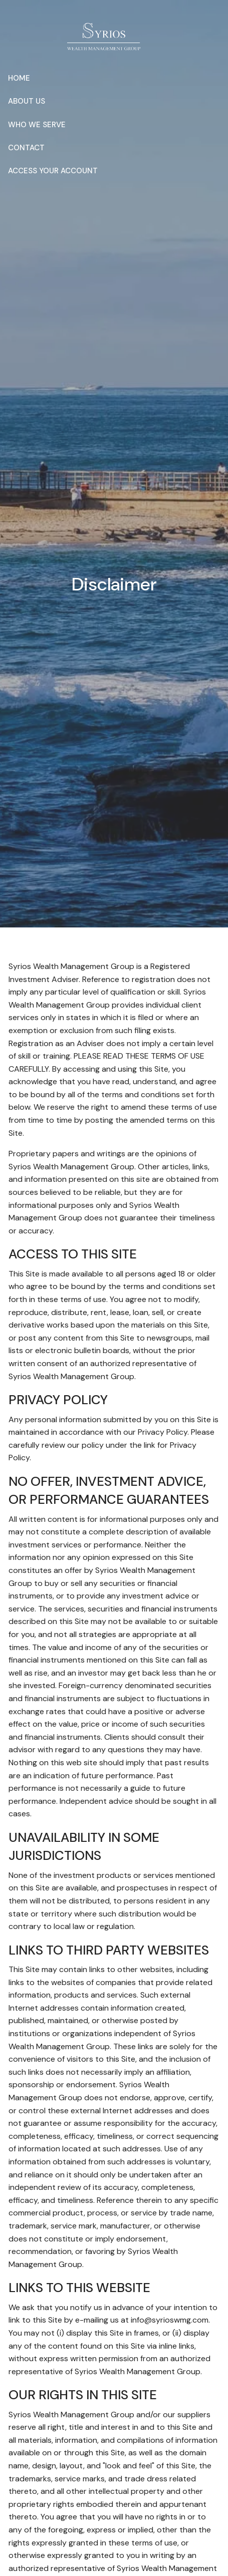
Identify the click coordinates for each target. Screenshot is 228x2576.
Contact (26, 148)
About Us (26, 101)
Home (19, 78)
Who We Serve (37, 125)
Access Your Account (53, 171)
